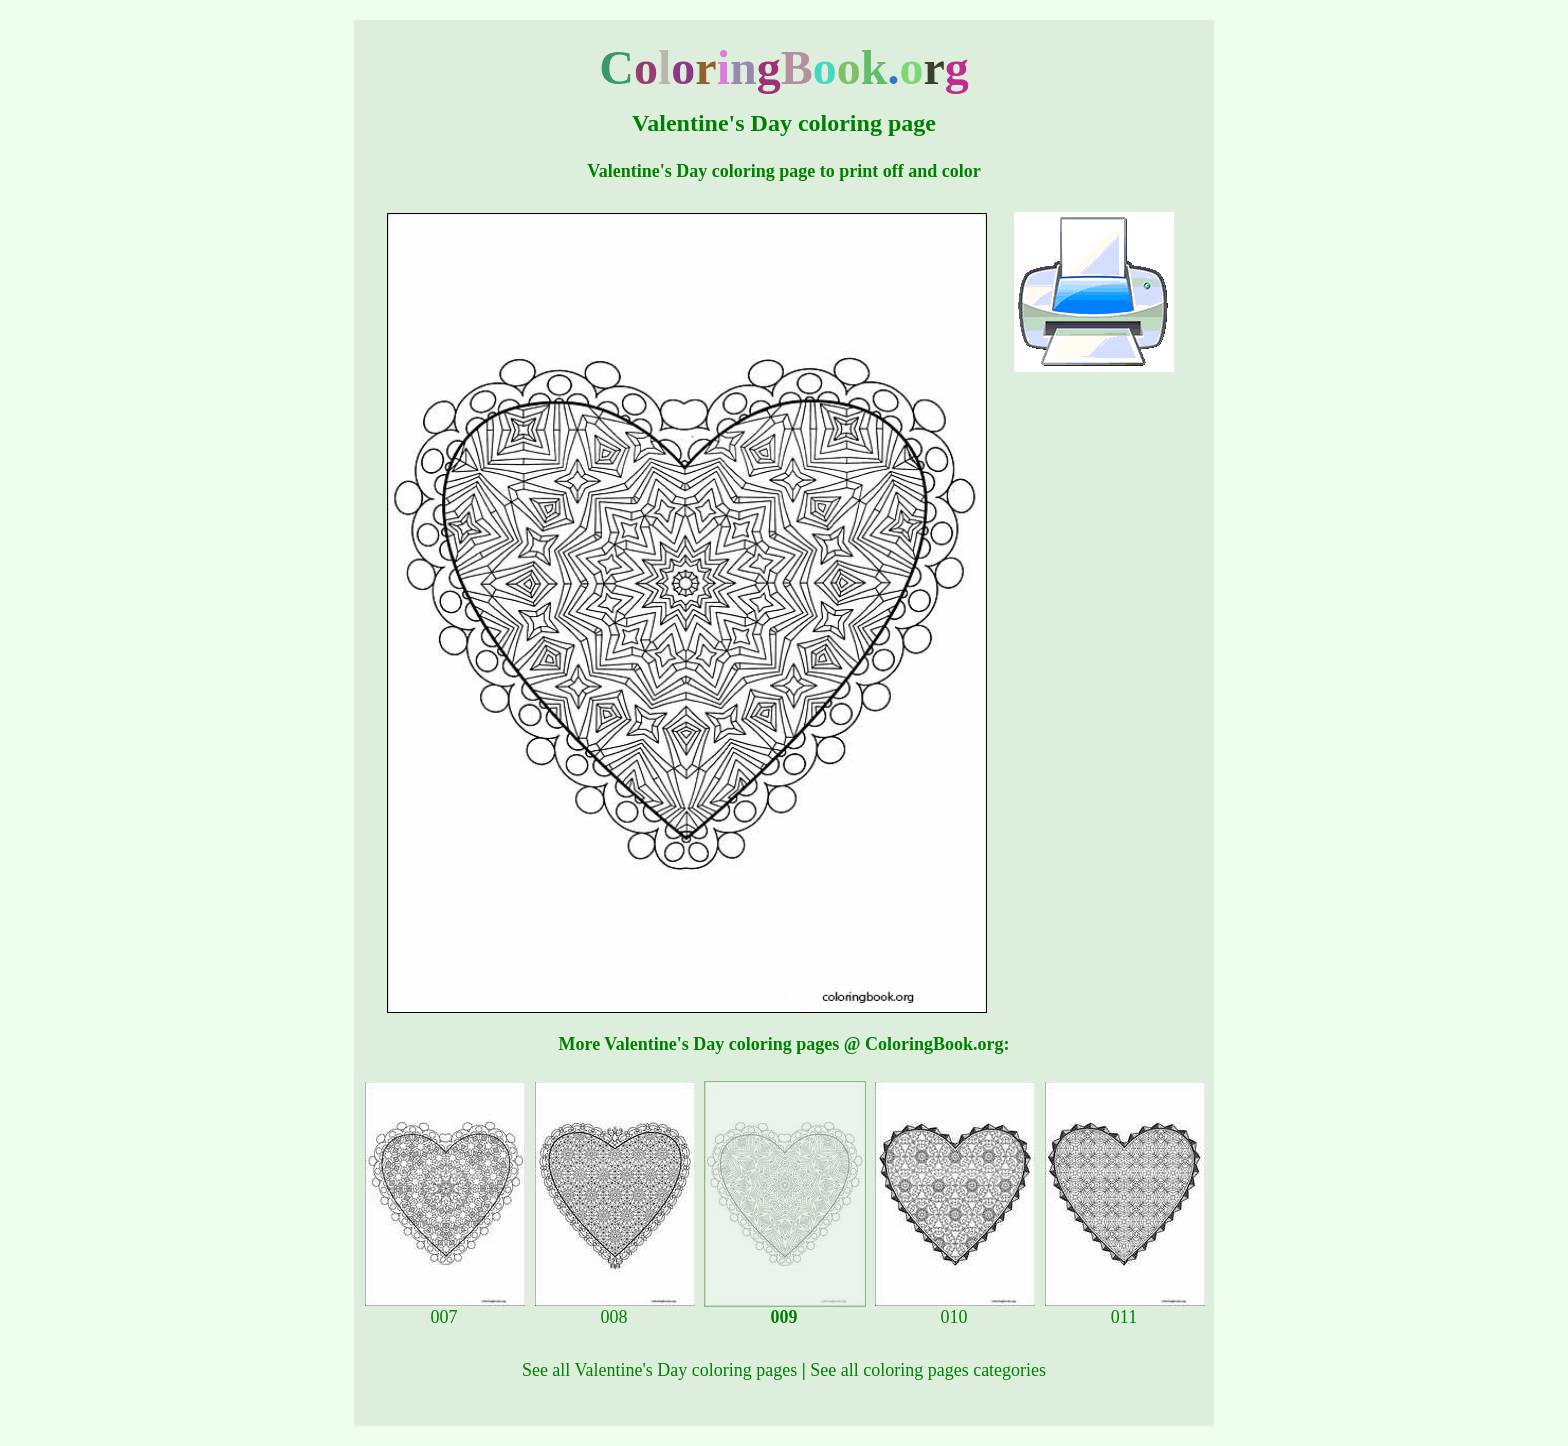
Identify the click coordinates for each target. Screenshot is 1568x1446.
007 (445, 1309)
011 (1125, 1309)
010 (955, 1309)
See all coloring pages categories (928, 1370)
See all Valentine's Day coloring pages (659, 1370)
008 (615, 1309)
